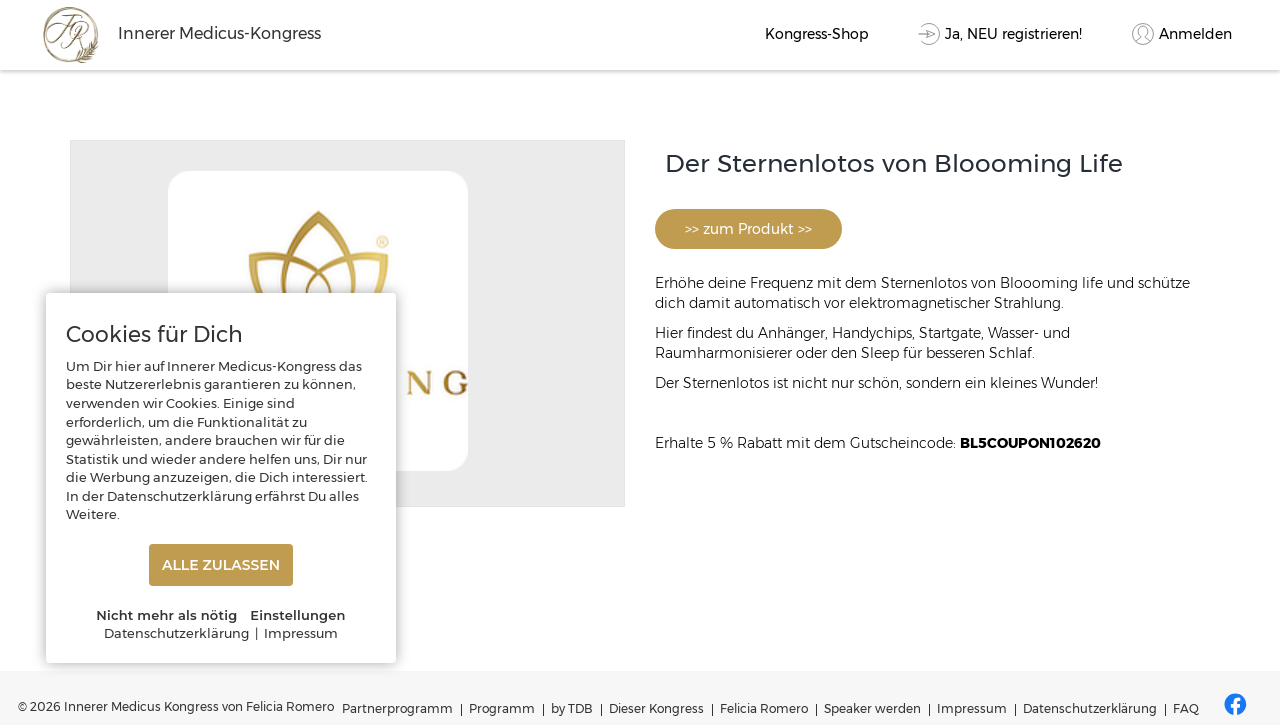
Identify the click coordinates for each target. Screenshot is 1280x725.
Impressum (972, 708)
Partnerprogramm (397, 708)
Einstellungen (297, 615)
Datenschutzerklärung (1090, 708)
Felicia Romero (764, 708)
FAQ (1186, 708)
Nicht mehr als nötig (166, 615)
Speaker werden (872, 708)
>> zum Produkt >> (748, 229)
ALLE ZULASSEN (221, 565)
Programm (502, 708)
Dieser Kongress (656, 708)
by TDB (572, 708)
